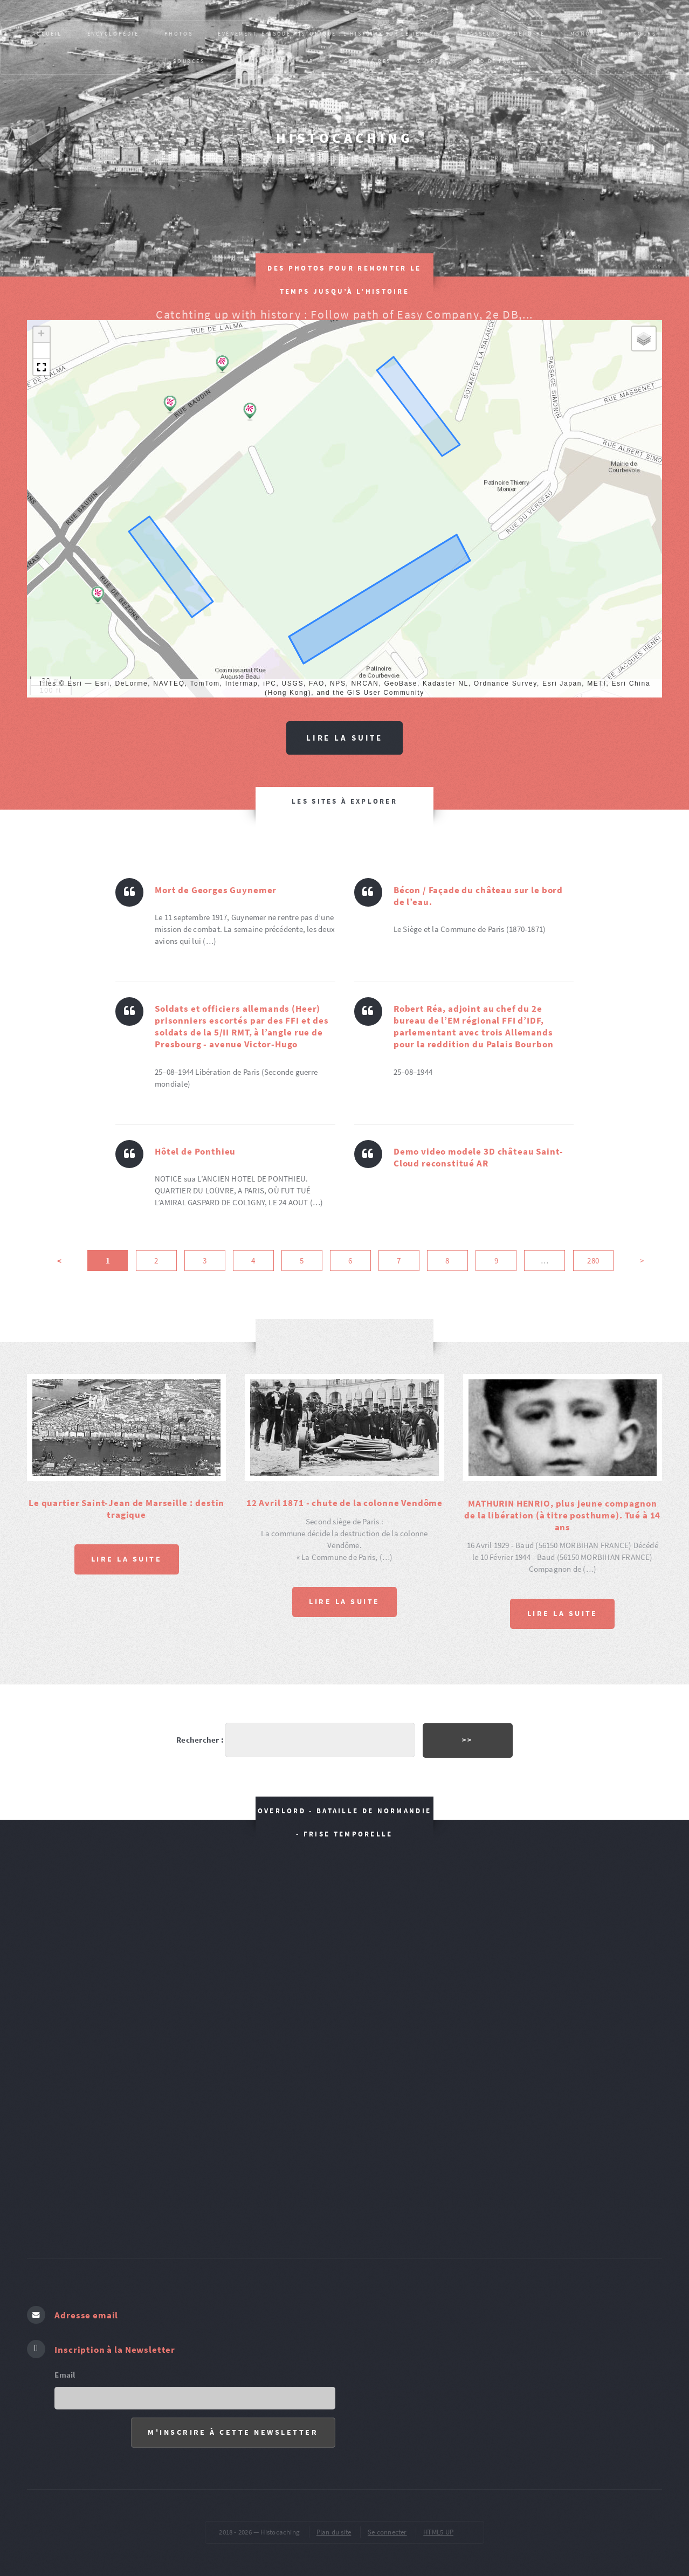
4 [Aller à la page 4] (253, 1262)
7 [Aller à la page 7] (399, 1262)
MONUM (582, 33)
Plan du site (334, 2518)
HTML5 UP (438, 2518)
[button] (170, 404)
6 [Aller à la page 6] (350, 1262)
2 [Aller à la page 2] (156, 1262)
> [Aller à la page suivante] (642, 1262)
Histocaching (344, 138)
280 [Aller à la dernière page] (593, 1262)
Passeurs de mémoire (505, 33)
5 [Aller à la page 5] (302, 1262)
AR (310, 61)
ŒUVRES (429, 61)
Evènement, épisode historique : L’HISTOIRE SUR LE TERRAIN (329, 33)
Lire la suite (344, 738)
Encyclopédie (113, 33)
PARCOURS (639, 33)
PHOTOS (178, 33)
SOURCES (188, 61)
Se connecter (387, 2518)
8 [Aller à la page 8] (447, 1262)
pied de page (492, 61)
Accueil (46, 33)
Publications (255, 61)
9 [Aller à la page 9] (496, 1262)
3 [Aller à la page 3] (204, 1262)
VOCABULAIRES (365, 61)
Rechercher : (198, 1733)
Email (64, 2361)
